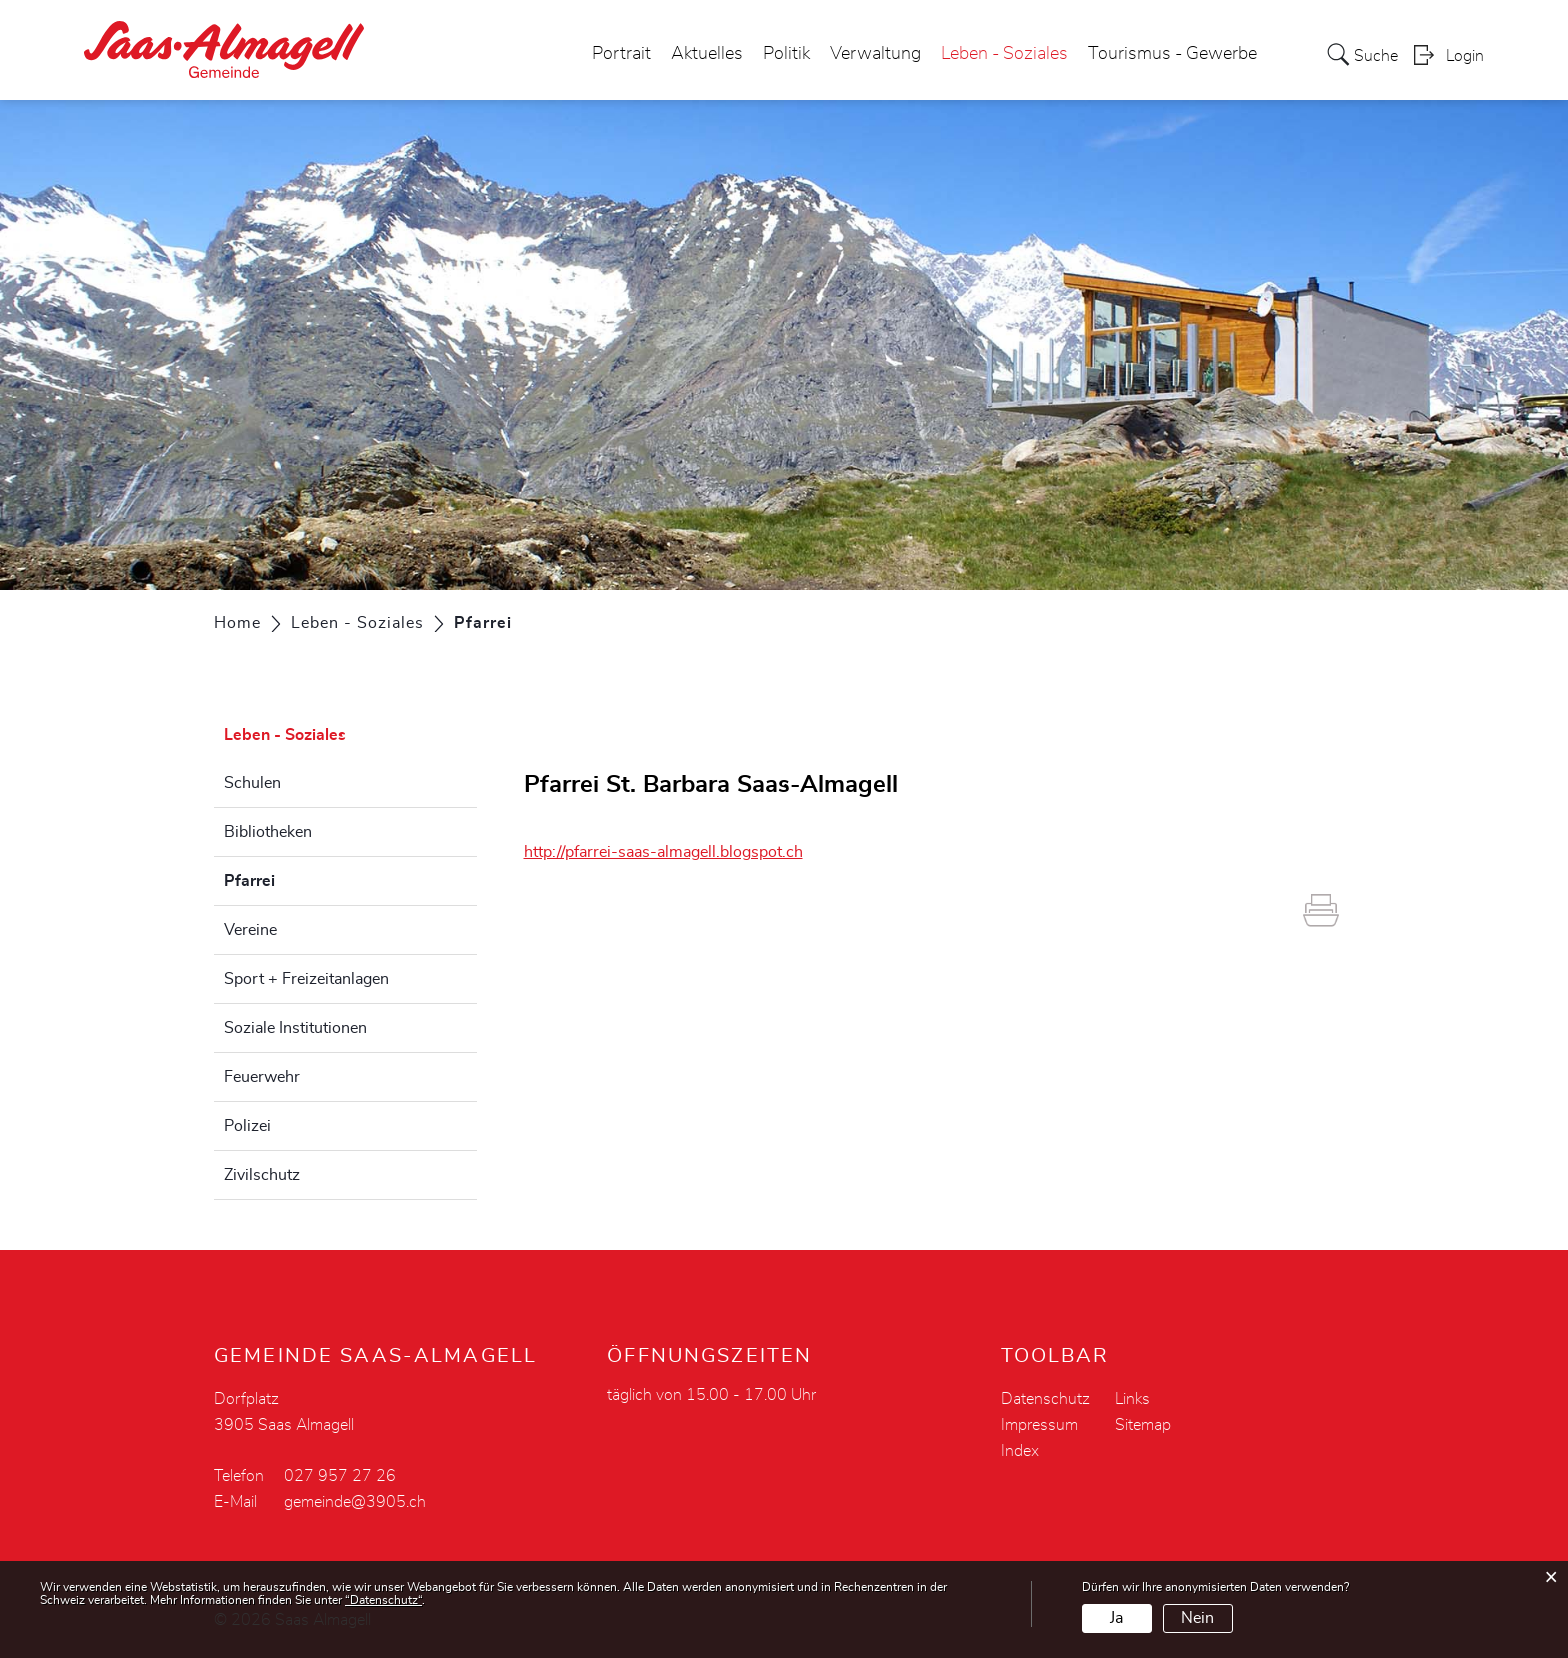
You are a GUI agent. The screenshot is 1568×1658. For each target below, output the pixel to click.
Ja (1116, 1618)
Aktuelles (707, 54)
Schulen (252, 783)
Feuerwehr (262, 1077)
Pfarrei (299, 878)
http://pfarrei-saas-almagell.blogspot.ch (673, 852)
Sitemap (1143, 1425)
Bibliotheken (268, 832)
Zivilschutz (262, 1175)
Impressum (1039, 1425)
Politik (786, 54)
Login (1465, 56)
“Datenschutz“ (383, 1600)
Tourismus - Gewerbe (1172, 54)
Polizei (247, 1126)
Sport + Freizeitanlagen (306, 979)
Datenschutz (1045, 1399)
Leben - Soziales (1004, 54)
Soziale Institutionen (295, 1028)
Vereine (250, 930)
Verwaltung (875, 54)
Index (1020, 1451)
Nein (1197, 1618)
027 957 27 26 (340, 1476)
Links (1132, 1399)
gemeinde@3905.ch (355, 1502)
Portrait (621, 54)
